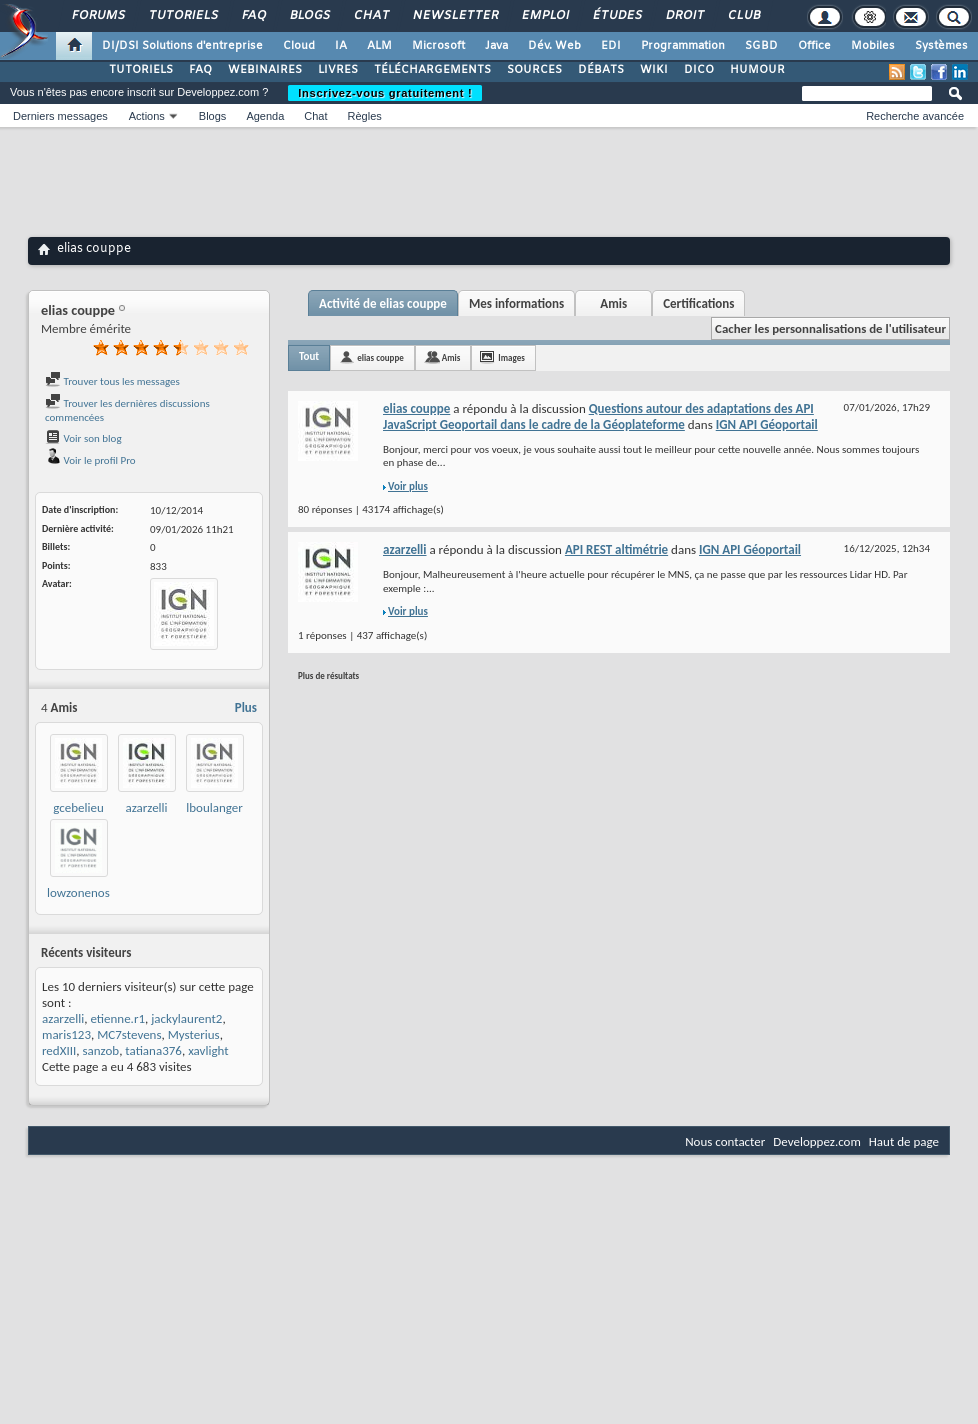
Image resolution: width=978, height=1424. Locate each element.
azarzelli (146, 807)
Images (511, 357)
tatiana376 (153, 1050)
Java (496, 46)
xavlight (208, 1050)
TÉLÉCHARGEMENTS (432, 70)
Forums (97, 16)
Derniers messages (60, 116)
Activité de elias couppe (383, 303)
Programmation (683, 46)
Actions (147, 116)
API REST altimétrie (616, 549)
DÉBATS (601, 70)
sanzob (100, 1050)
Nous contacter (725, 1141)
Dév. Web (554, 46)
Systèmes (941, 46)
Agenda (265, 116)
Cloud (299, 46)
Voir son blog (83, 438)
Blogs (309, 16)
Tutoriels (182, 16)
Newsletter (454, 16)
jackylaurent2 (186, 1018)
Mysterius (194, 1034)
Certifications (698, 303)
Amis (613, 303)
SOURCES (534, 70)
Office (814, 46)
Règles (365, 116)
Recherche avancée (915, 116)
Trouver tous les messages (112, 381)
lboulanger (214, 807)
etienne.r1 (117, 1018)
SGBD (761, 46)
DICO (699, 70)
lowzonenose (81, 892)
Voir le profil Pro (90, 460)
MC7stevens (129, 1034)
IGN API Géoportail (767, 424)
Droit (684, 16)
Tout (309, 356)
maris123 (66, 1034)
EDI (611, 46)
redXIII (59, 1050)
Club (743, 16)
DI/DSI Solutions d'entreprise (182, 46)
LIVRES (338, 70)
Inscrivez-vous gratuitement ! (385, 93)
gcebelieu (78, 807)
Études (616, 16)
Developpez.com (817, 1141)
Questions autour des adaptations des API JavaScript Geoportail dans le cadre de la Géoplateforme (598, 416)
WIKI (654, 70)
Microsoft (438, 46)
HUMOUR (757, 70)
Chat (370, 16)
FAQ (253, 16)
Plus (246, 707)
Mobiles (873, 46)
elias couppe (380, 357)
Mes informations (516, 303)
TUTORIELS (141, 70)
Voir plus (408, 486)
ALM (379, 46)
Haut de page (904, 1141)
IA (341, 46)
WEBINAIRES (265, 70)
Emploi (544, 16)
